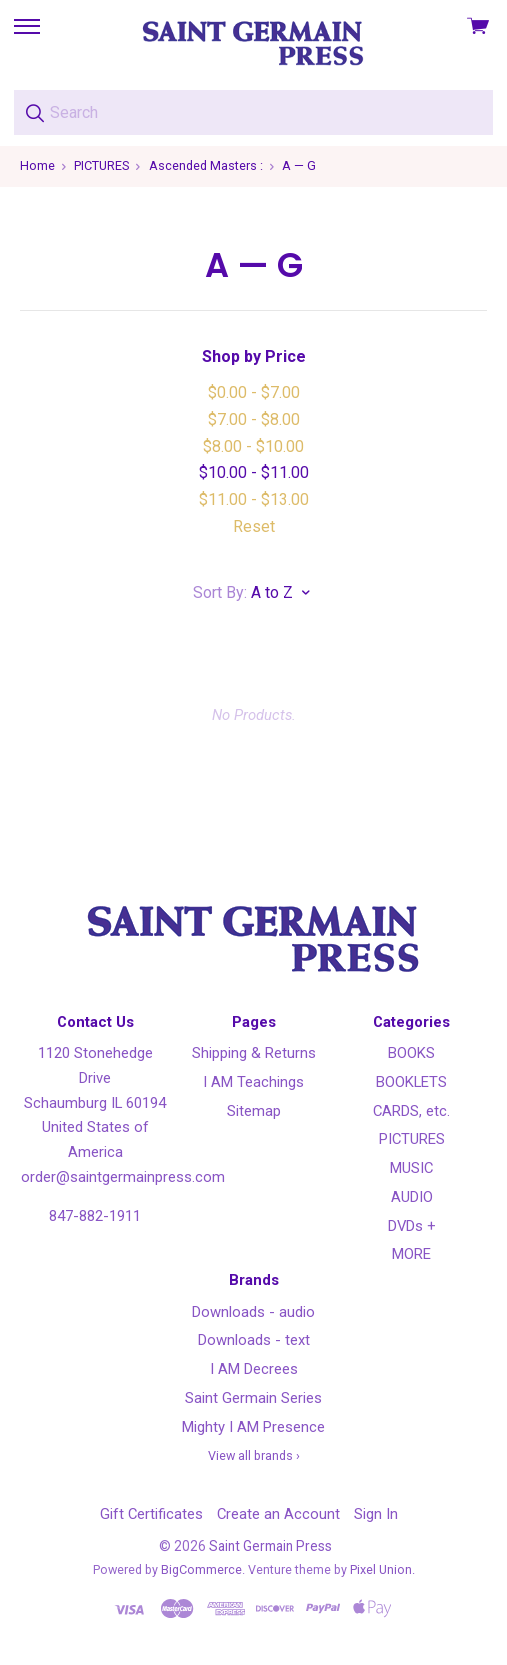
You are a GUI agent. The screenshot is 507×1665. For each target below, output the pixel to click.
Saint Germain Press (270, 1546)
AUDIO (412, 1197)
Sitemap (254, 1111)
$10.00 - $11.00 (254, 472)
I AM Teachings (253, 1082)
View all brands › (254, 1455)
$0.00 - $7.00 (254, 392)
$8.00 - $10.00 (253, 446)
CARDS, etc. (411, 1111)
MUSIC (411, 1168)
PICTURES (412, 1139)
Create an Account (278, 1514)
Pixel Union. (382, 1569)
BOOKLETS (411, 1082)
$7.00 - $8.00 (254, 419)
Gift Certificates (151, 1514)
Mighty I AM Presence (253, 1427)
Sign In (376, 1514)
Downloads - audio (253, 1312)
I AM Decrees (254, 1369)
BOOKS (411, 1053)
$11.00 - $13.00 (254, 499)
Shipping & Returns (254, 1053)
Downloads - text (254, 1340)
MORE (411, 1254)
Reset (254, 526)
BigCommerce (201, 1569)
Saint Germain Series (253, 1398)
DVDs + (412, 1226)
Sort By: (220, 592)
